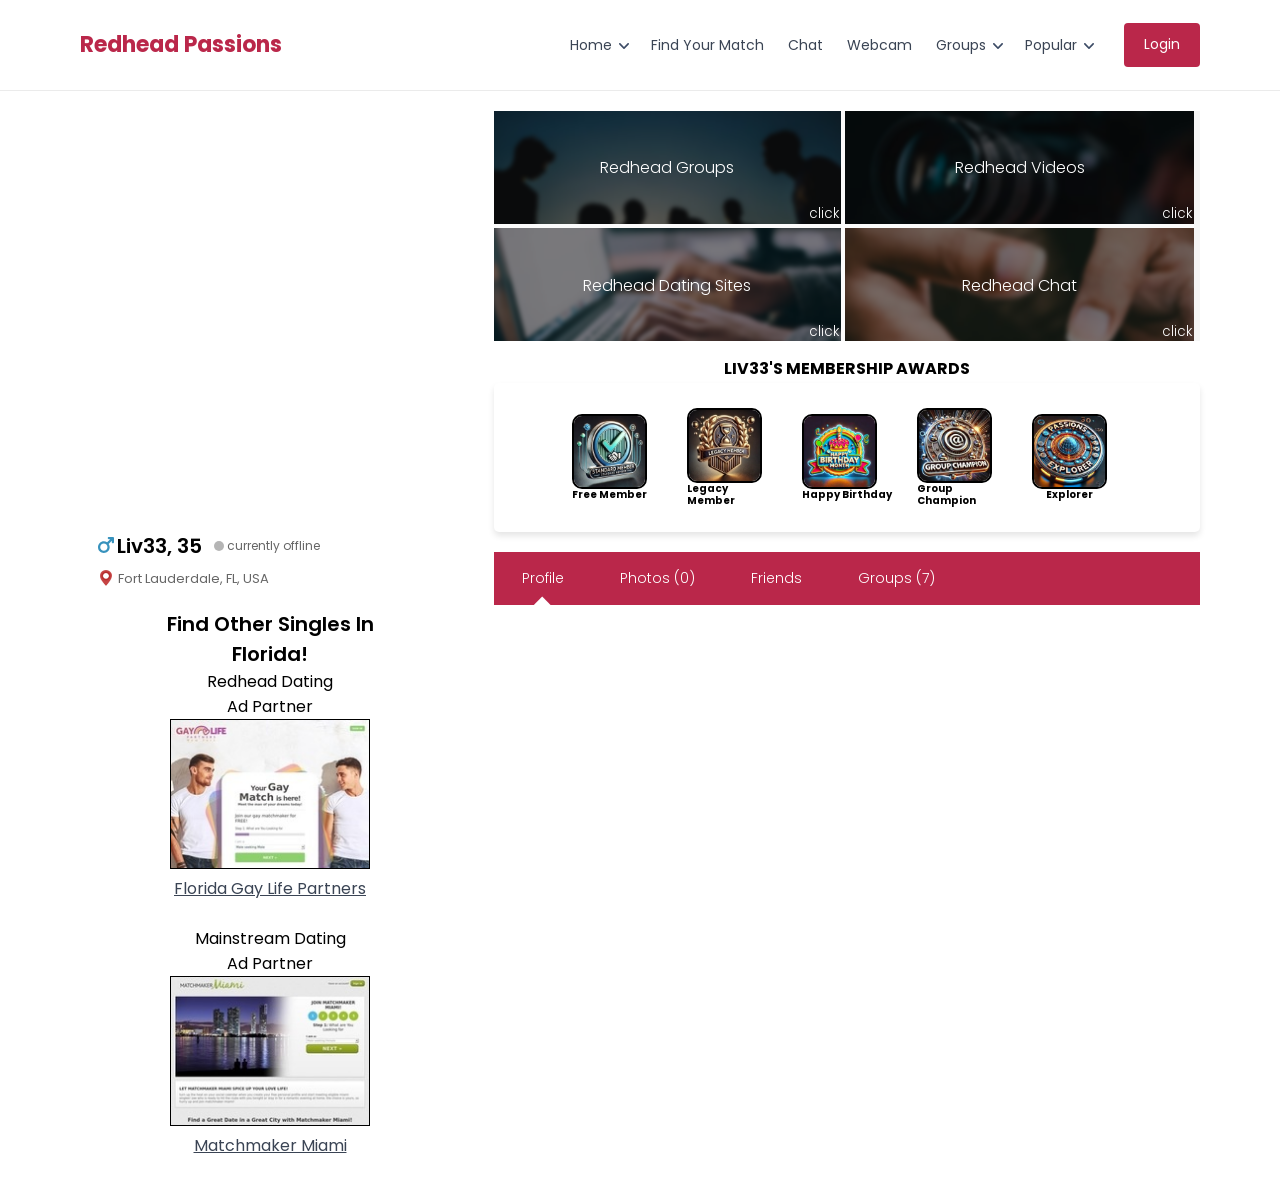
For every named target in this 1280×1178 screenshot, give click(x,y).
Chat (805, 45)
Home (591, 45)
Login (1162, 44)
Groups (961, 45)
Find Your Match (707, 45)
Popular (1051, 45)
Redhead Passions (181, 45)
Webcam (879, 45)
